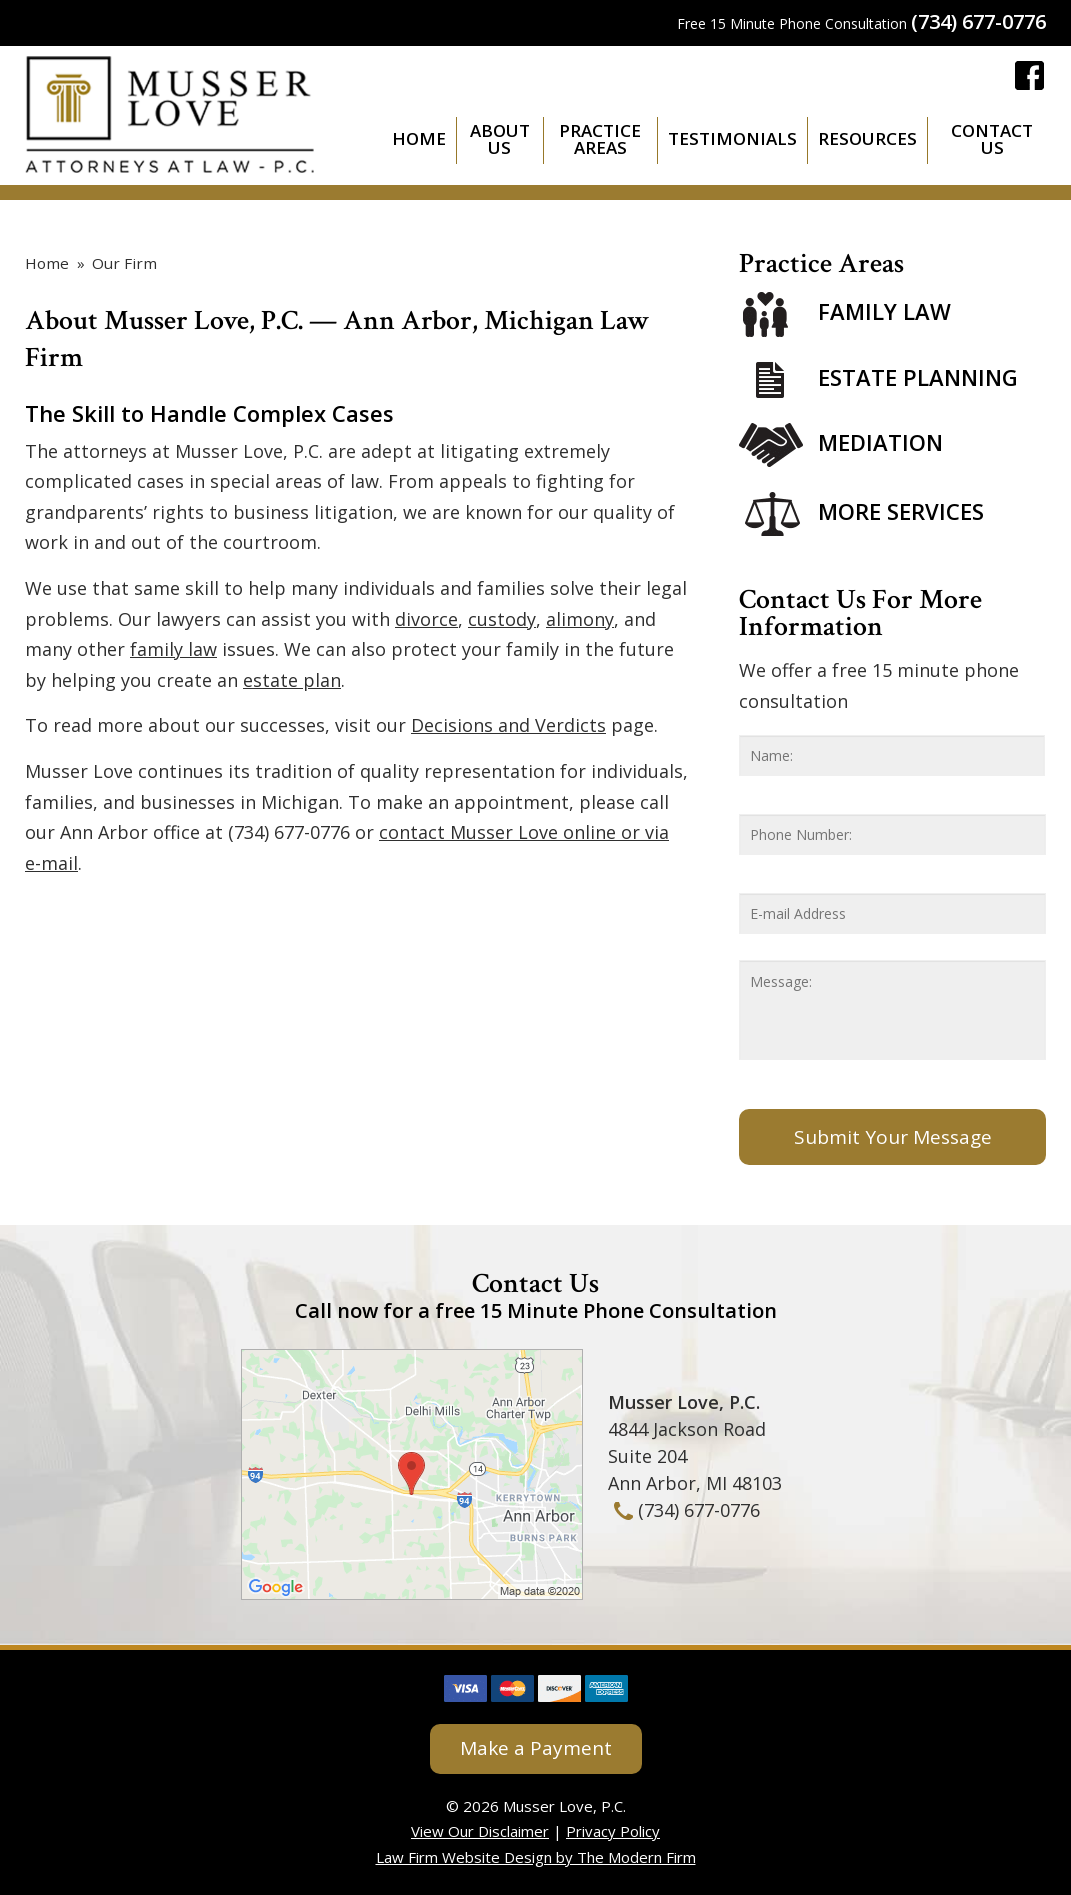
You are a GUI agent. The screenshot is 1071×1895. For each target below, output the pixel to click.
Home (419, 138)
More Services (901, 511)
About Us (500, 139)
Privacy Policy (613, 1831)
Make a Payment (536, 1748)
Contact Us (992, 139)
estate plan (292, 680)
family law (173, 649)
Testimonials (732, 138)
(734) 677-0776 (978, 21)
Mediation (880, 442)
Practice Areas (600, 139)
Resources (867, 138)
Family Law (884, 312)
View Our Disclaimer (480, 1831)
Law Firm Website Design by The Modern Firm (536, 1857)
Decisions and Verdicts (508, 725)
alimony (580, 619)
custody (502, 619)
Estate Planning (918, 377)
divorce (426, 619)
